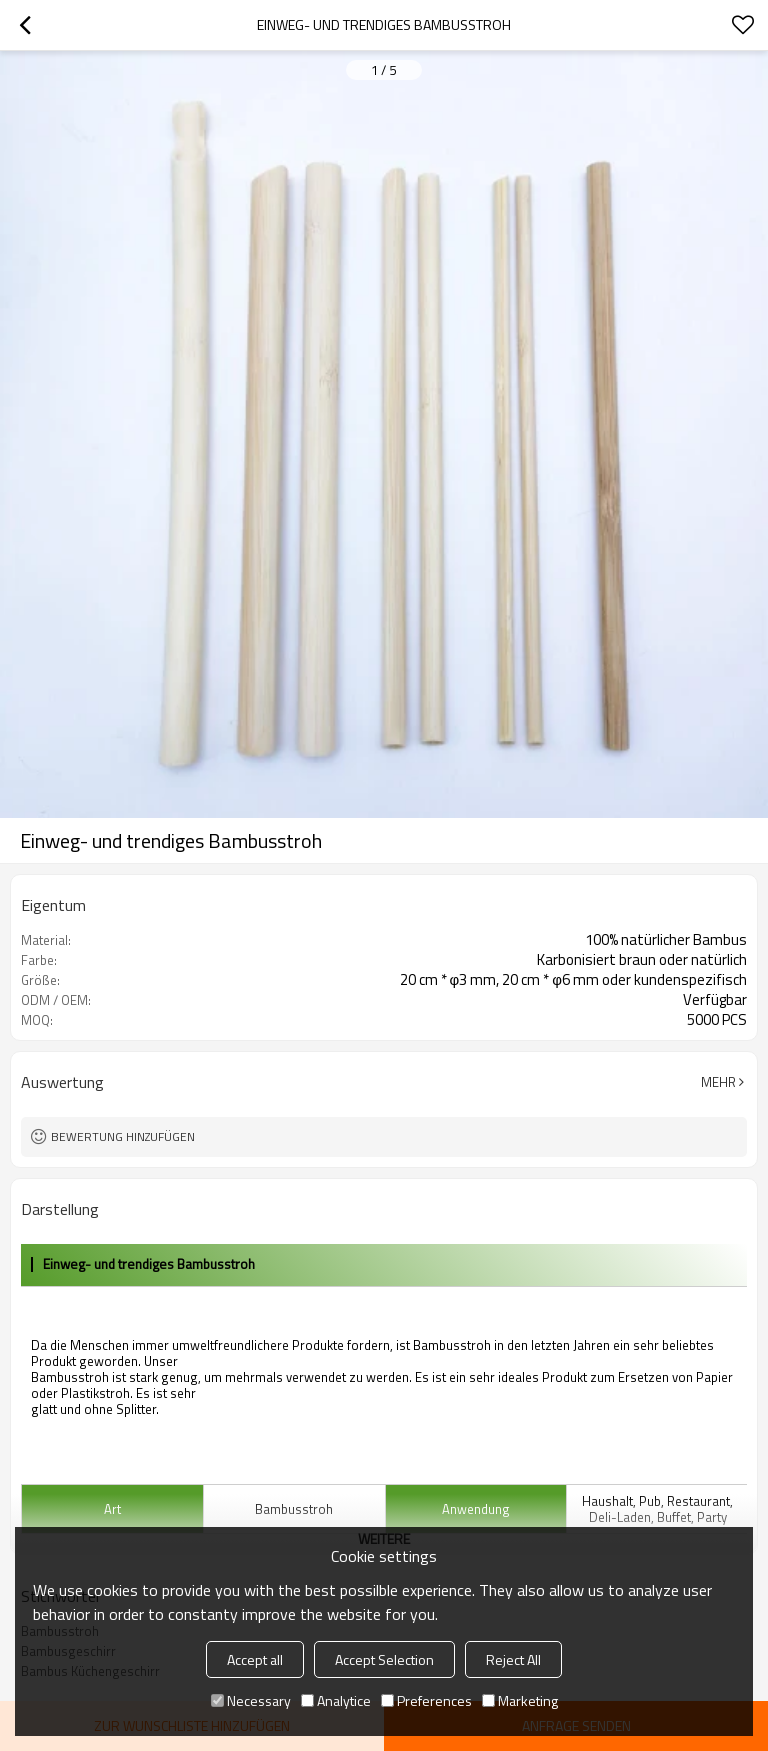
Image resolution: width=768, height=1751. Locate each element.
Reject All (513, 1659)
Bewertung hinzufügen (123, 1136)
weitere (384, 1538)
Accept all (255, 1659)
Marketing (520, 1700)
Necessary (251, 1700)
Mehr (718, 1082)
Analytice (336, 1700)
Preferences (426, 1700)
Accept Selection (384, 1659)
